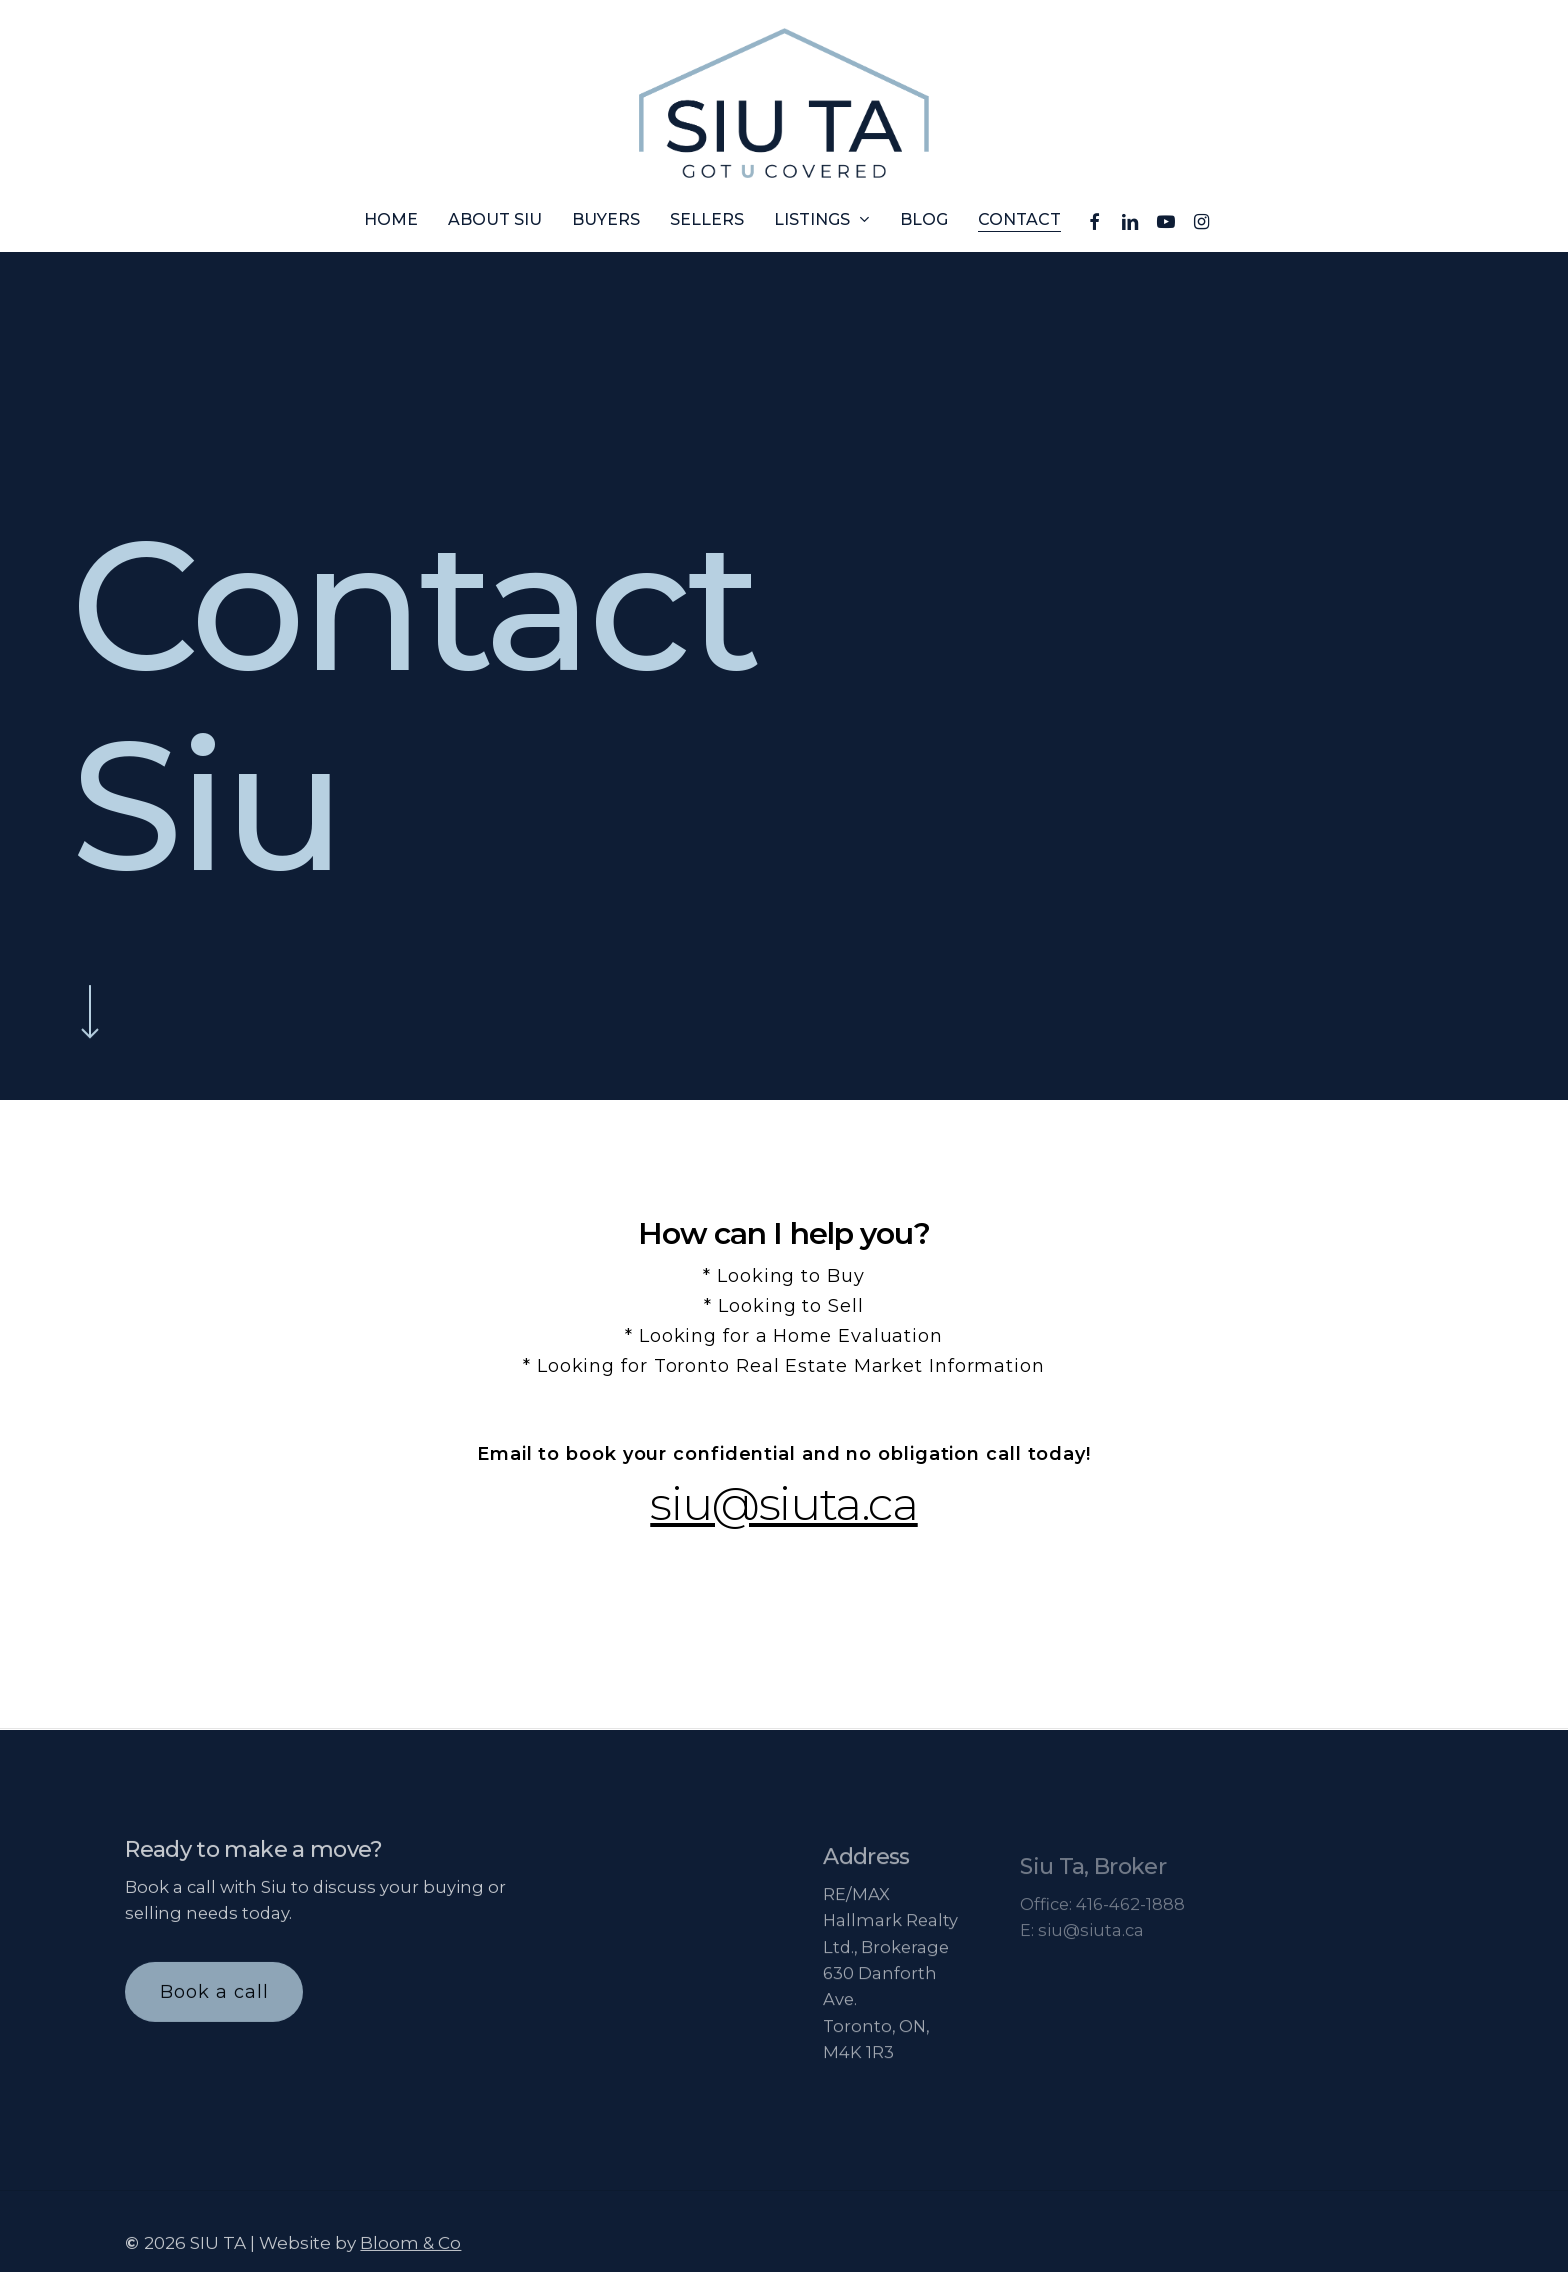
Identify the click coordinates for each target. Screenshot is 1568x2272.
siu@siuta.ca (783, 1503)
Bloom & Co (410, 2260)
